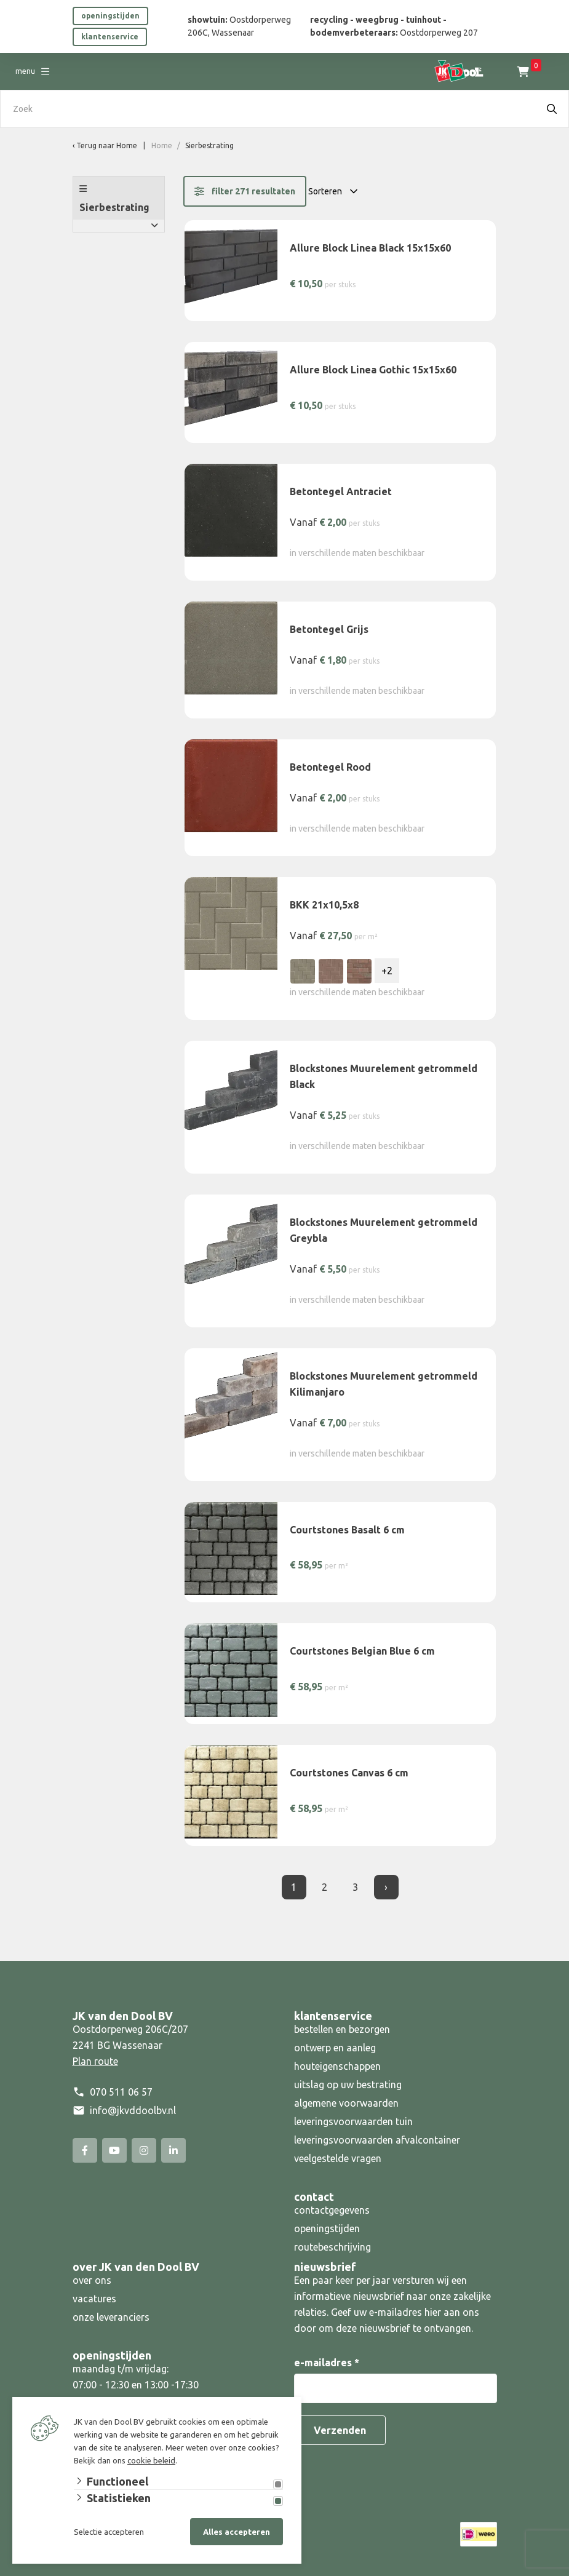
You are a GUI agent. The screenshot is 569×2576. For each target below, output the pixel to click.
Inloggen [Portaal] (534, 71)
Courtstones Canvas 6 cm (349, 1772)
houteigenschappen (337, 2066)
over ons (92, 2280)
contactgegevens (332, 2210)
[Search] (552, 109)
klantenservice (109, 37)
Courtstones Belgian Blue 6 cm (362, 1650)
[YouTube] (114, 2150)
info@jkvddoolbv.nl (133, 2110)
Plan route (95, 2061)
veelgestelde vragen (337, 2158)
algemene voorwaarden (346, 2103)
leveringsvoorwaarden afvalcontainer (378, 2139)
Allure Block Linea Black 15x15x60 (370, 247)
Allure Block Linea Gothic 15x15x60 (373, 369)
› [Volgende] (386, 1887)
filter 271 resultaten (244, 191)
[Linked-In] (173, 2150)
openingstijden (110, 16)
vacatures (94, 2298)
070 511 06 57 (121, 2091)
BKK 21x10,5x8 (324, 904)
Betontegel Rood (330, 767)
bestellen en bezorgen (342, 2029)
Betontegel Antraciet (341, 491)
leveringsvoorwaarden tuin (353, 2121)
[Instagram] (144, 2150)
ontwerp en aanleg (335, 2047)
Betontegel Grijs (329, 629)
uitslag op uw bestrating (348, 2084)
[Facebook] (85, 2150)
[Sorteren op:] (336, 191)
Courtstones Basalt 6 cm (347, 1529)
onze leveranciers (111, 2317)
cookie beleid (151, 2460)
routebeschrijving (332, 2246)
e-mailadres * (326, 2362)
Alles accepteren (236, 2531)
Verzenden (340, 2430)
